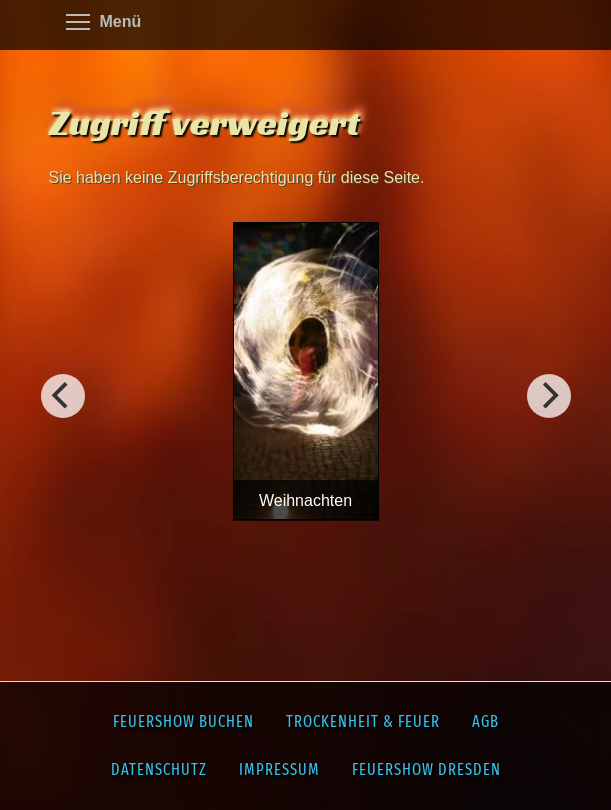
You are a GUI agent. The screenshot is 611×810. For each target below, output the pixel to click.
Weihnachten (305, 500)
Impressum (279, 769)
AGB (485, 721)
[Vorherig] (549, 396)
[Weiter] (63, 396)
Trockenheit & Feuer (363, 721)
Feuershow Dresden (426, 769)
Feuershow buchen (183, 721)
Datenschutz (159, 769)
